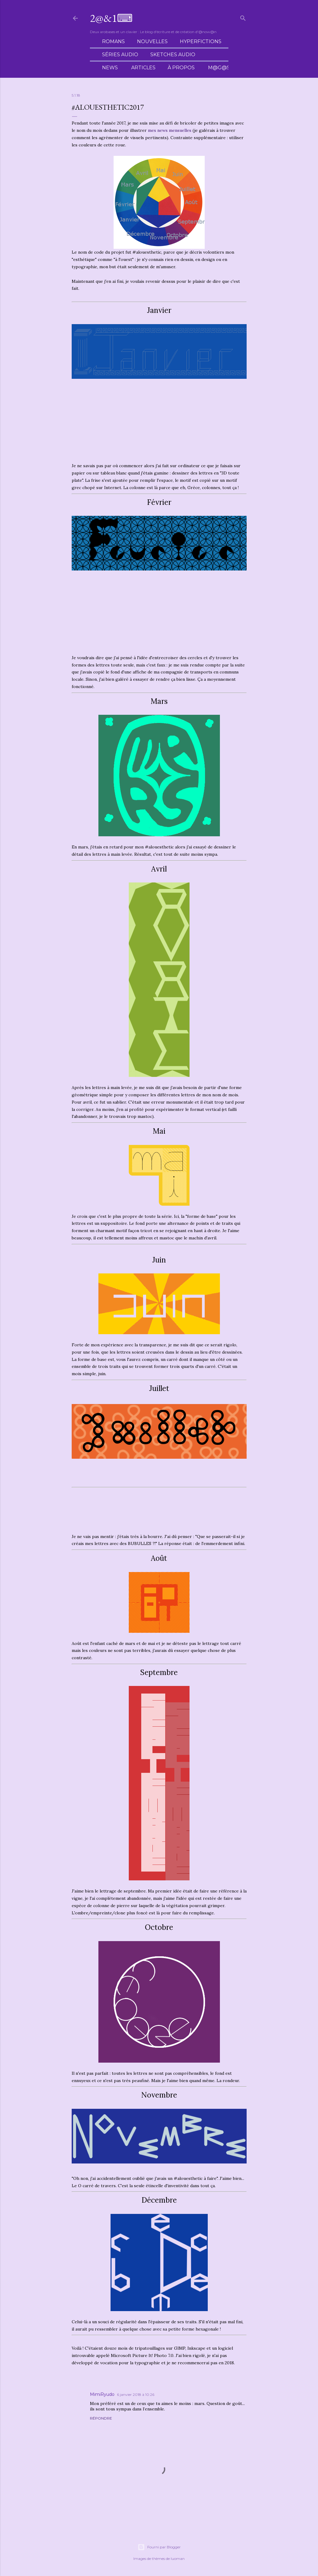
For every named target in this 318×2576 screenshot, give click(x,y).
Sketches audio (172, 54)
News (110, 67)
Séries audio (120, 54)
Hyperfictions (200, 41)
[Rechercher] (243, 17)
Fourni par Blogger (159, 2547)
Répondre (101, 2418)
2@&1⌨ (111, 18)
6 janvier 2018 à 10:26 (135, 2394)
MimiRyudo (102, 2394)
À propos (181, 67)
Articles (143, 67)
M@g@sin (221, 67)
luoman (178, 2558)
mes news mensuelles (169, 130)
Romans (113, 41)
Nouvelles (152, 41)
